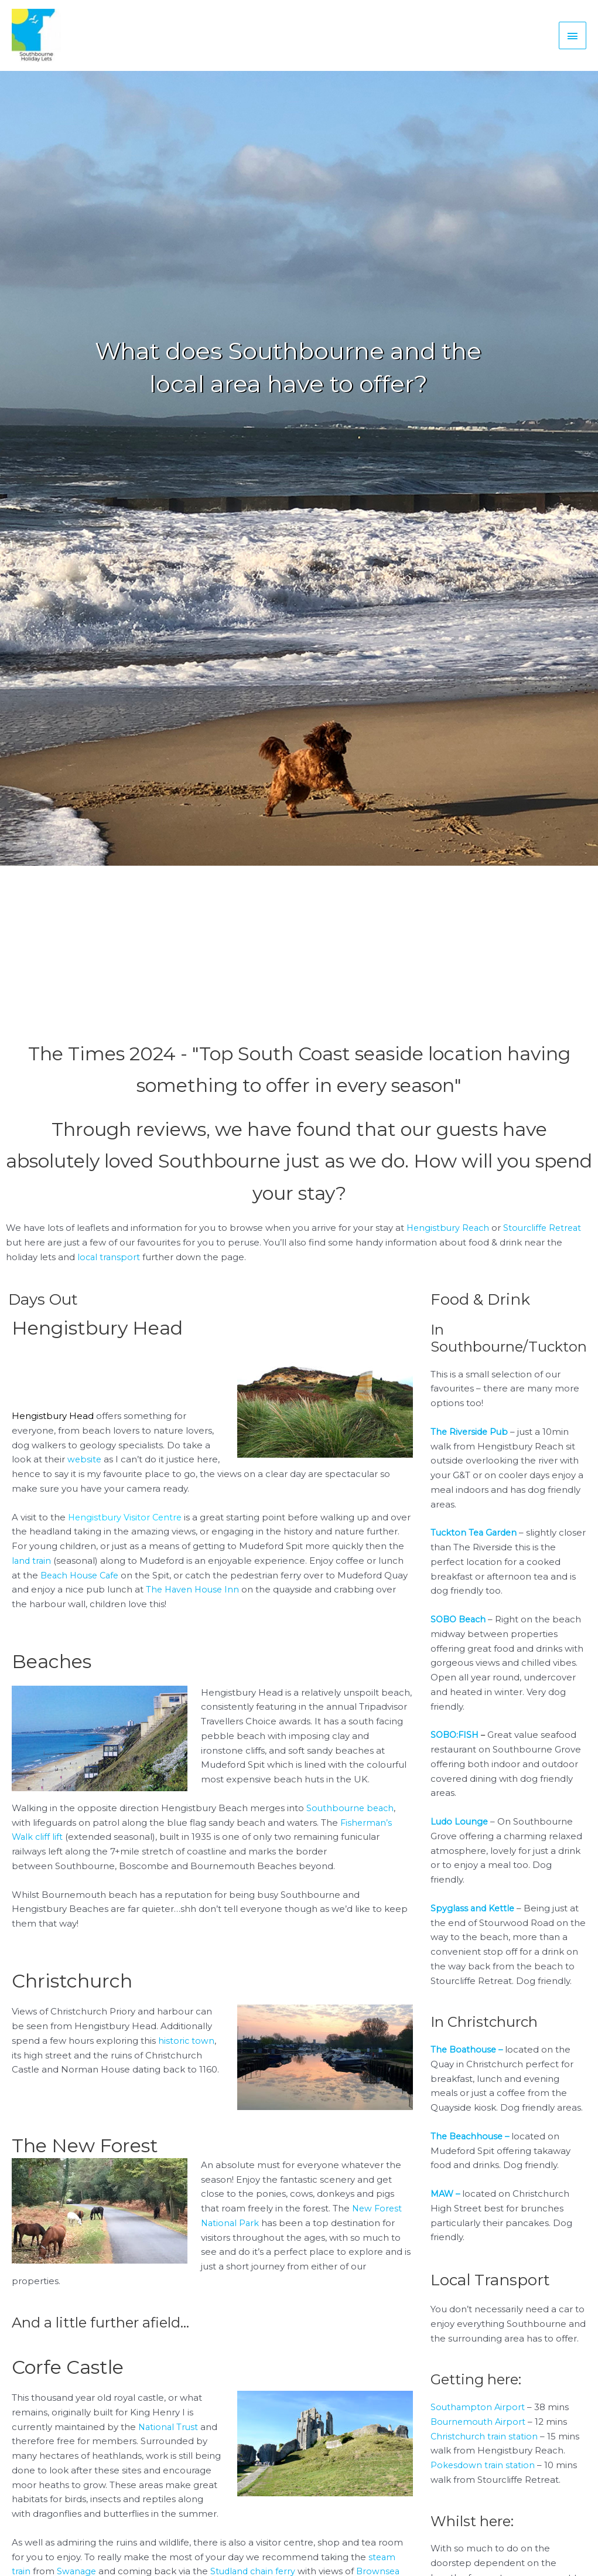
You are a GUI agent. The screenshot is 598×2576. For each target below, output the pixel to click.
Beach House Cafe (121, 1585)
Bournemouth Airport (479, 2431)
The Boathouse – (469, 2059)
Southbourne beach (351, 1817)
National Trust (169, 2436)
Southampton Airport (478, 2416)
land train (73, 1570)
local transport (109, 1266)
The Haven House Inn (267, 1599)
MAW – (446, 2204)
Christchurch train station (485, 2446)
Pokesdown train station (483, 2474)
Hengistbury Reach (449, 1237)
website (84, 1469)
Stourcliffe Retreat (547, 1237)
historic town (186, 2050)
